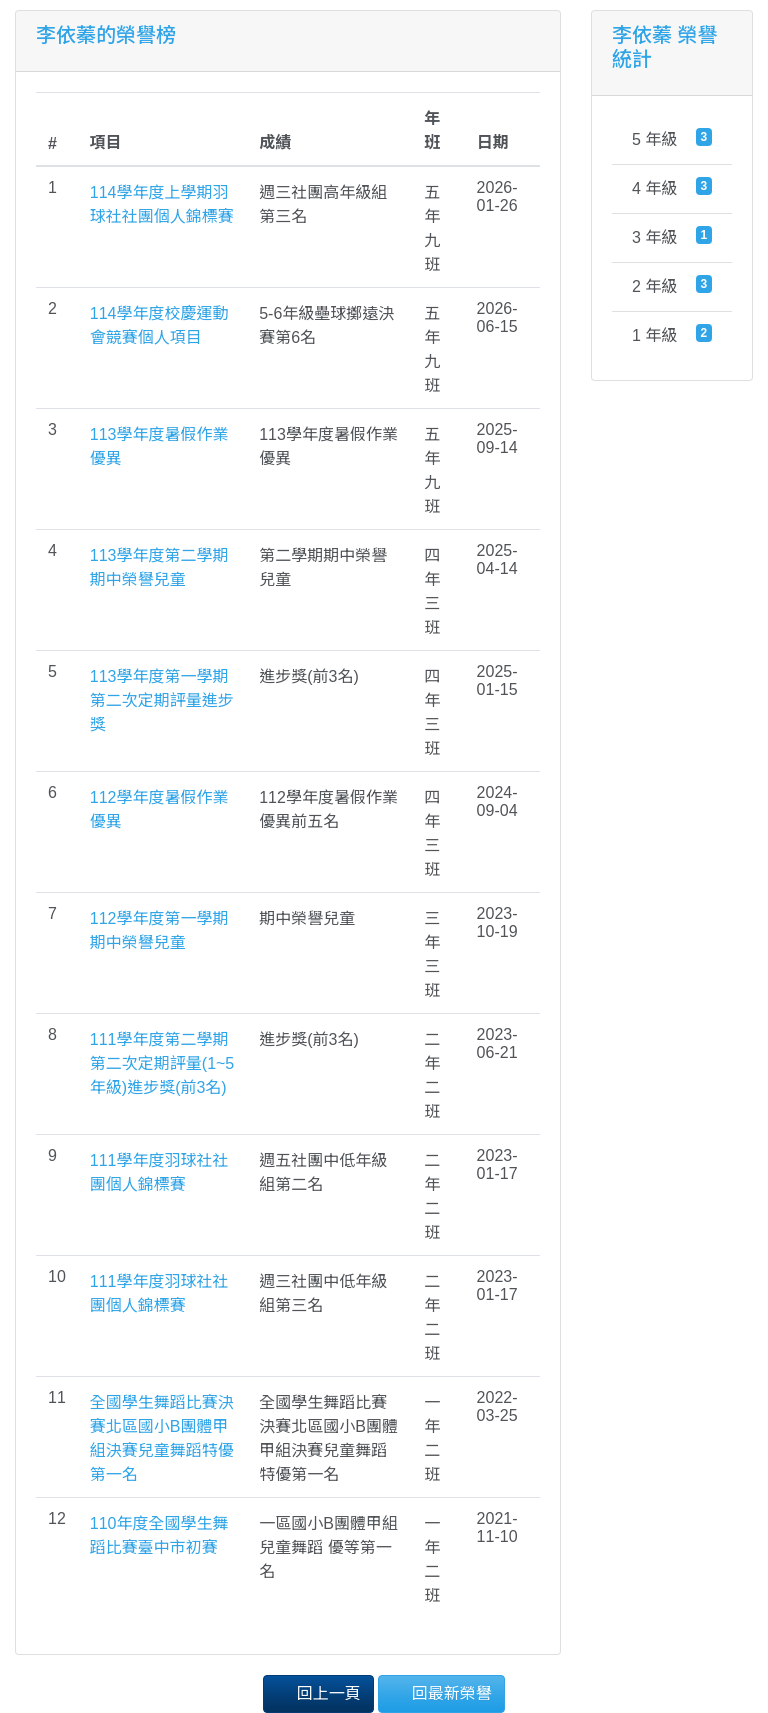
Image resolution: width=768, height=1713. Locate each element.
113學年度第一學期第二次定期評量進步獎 (162, 700)
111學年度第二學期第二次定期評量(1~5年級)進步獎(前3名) (162, 1063)
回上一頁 (318, 1692)
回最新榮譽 (441, 1692)
